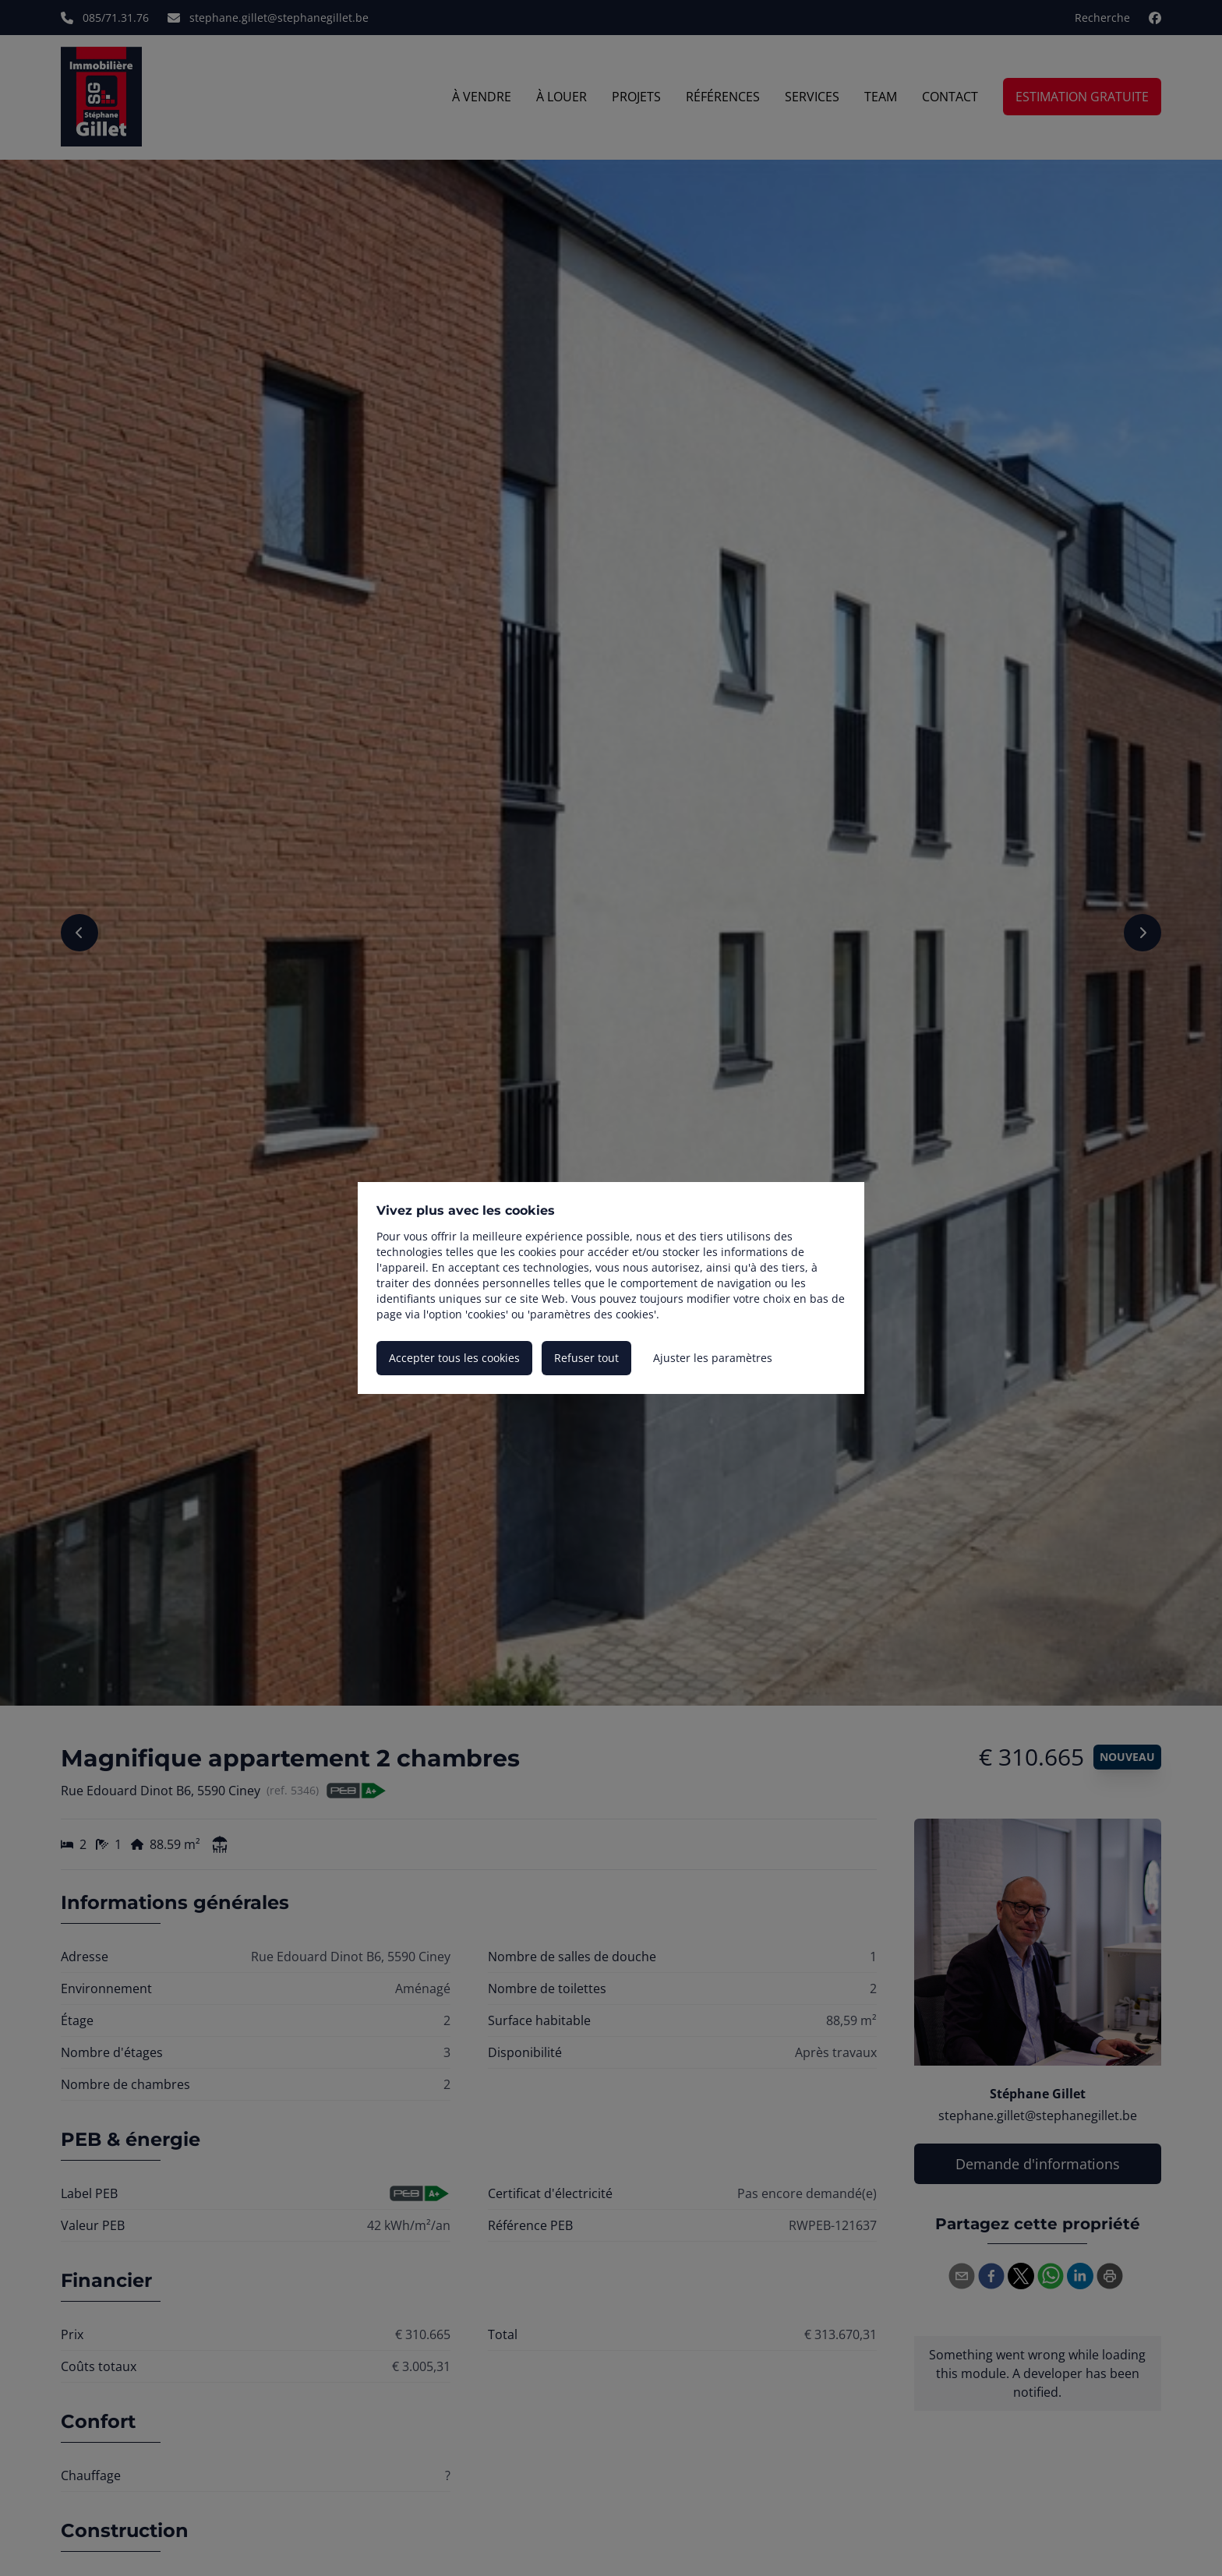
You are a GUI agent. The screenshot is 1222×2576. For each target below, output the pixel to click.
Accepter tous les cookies (454, 1357)
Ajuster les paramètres (712, 1357)
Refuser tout (586, 1357)
